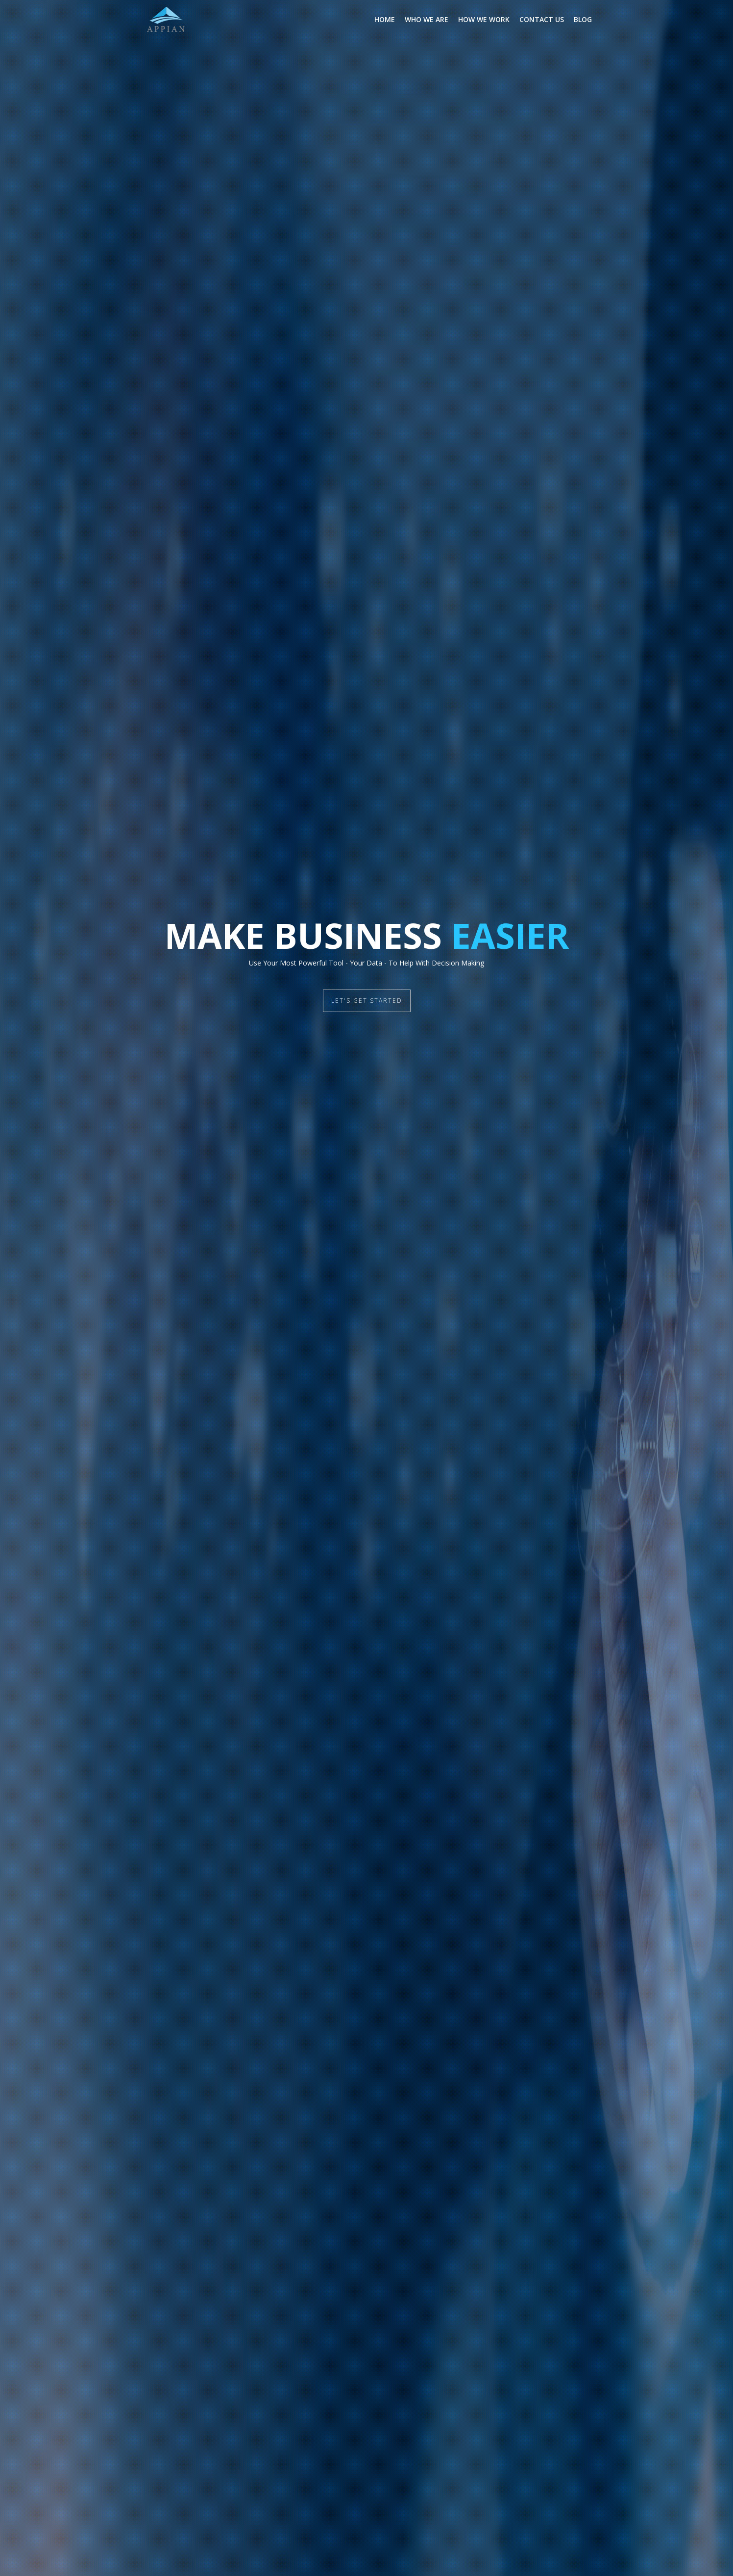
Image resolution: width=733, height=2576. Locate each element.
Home (384, 19)
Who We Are (426, 19)
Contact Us (541, 19)
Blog (583, 19)
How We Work (484, 19)
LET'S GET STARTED (366, 1000)
